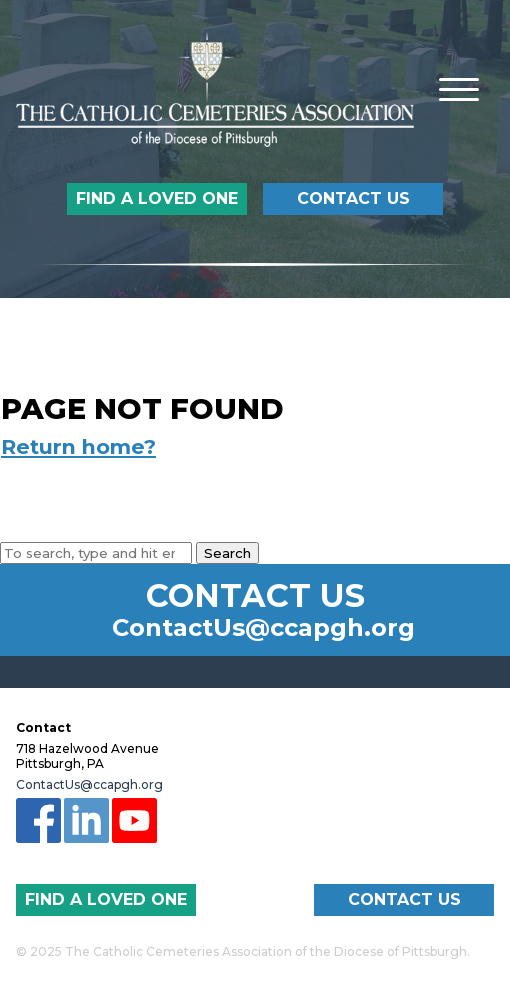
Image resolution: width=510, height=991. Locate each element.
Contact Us (353, 198)
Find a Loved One (157, 198)
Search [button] (227, 553)
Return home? (78, 446)
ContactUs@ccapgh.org (263, 628)
